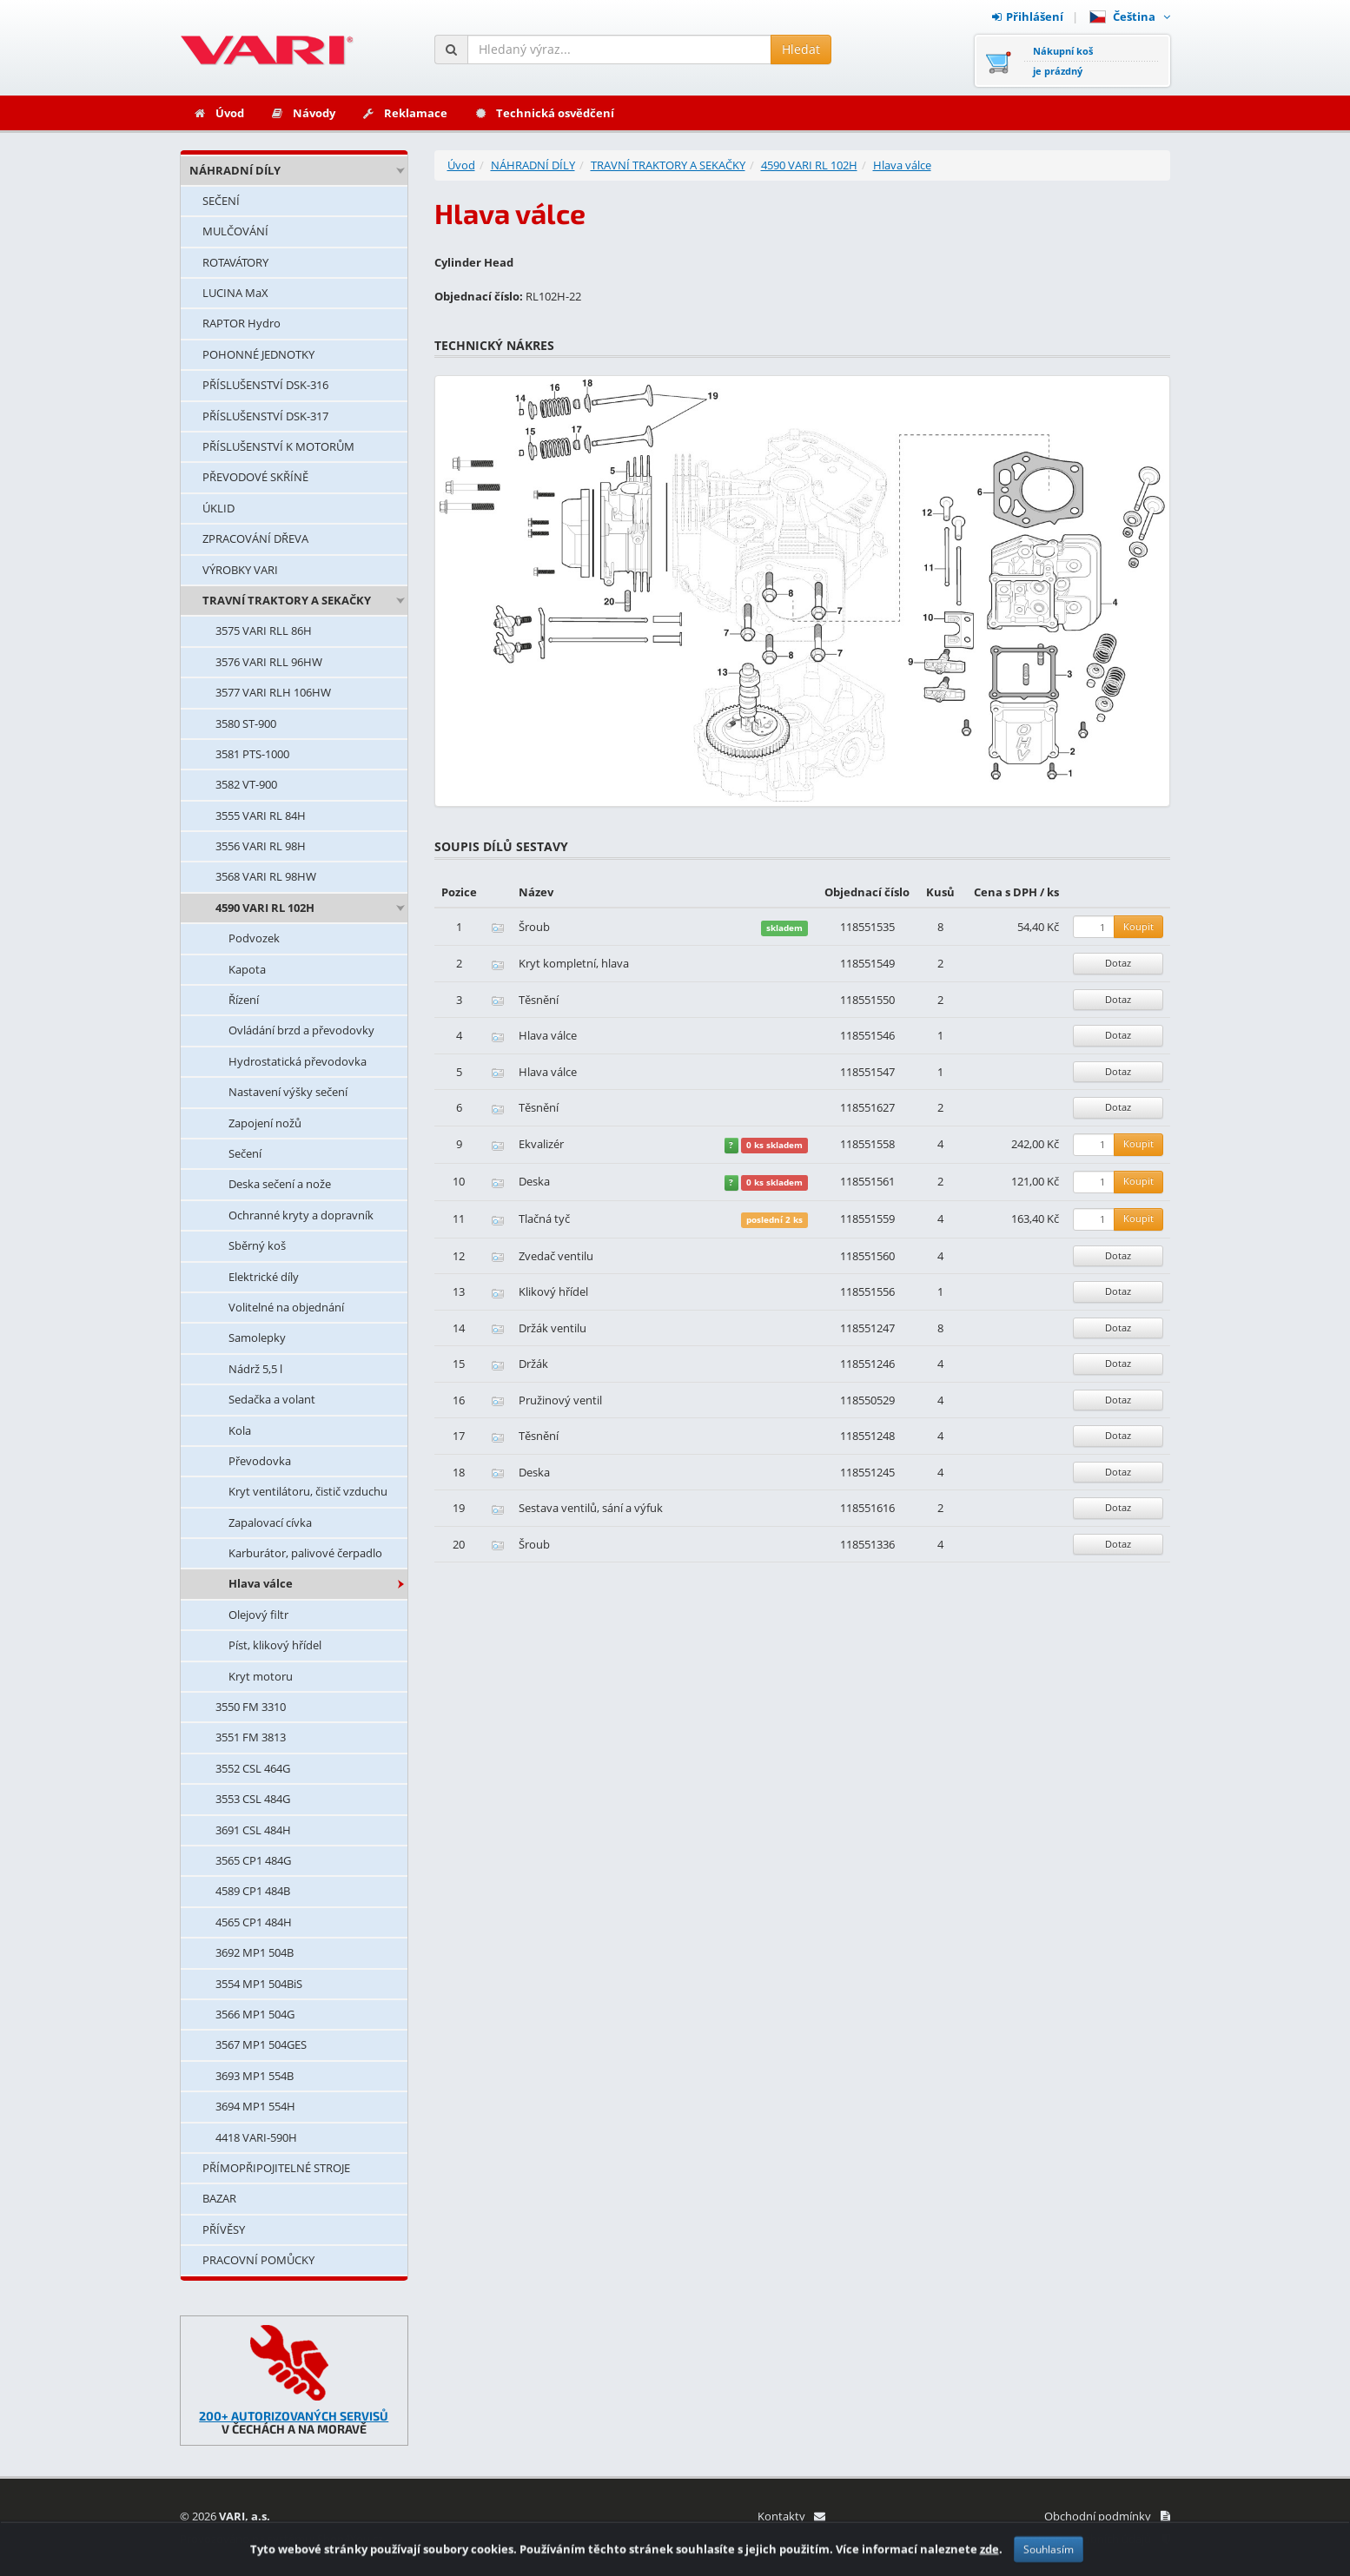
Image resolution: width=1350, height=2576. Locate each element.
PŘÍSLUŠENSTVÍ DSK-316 (265, 385)
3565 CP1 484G (253, 1860)
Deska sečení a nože (279, 1184)
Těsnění (539, 999)
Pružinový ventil (560, 1400)
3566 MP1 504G (254, 2014)
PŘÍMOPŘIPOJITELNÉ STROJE (276, 2168)
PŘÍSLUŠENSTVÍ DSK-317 (265, 416)
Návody (302, 113)
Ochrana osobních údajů (1097, 2538)
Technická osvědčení (543, 113)
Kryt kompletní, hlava (574, 963)
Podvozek (254, 938)
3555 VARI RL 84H (260, 815)
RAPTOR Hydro (241, 323)
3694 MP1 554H (255, 2106)
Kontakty (791, 2516)
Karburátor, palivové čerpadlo (305, 1553)
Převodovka (259, 1461)
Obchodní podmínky (1107, 2516)
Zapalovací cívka (270, 1522)
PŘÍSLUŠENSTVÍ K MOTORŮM (278, 446)
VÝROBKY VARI (240, 570)
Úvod (218, 113)
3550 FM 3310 (250, 1706)
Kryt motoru (260, 1676)
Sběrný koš (257, 1245)
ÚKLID (218, 508)
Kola (239, 1430)
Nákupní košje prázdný (1063, 60)
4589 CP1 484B (252, 1891)
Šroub (534, 927)
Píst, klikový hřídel (274, 1645)
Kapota (247, 969)
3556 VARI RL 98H (260, 846)
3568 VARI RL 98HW (265, 876)
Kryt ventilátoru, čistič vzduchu (307, 1491)
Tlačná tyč (544, 1218)
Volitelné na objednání (286, 1307)
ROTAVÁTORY (235, 262)
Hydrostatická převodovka (297, 1061)
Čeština (1129, 16)
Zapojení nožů (264, 1123)
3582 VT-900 (246, 784)
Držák (533, 1363)
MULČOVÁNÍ (235, 231)
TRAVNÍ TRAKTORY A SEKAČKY (286, 600)
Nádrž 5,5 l (255, 1369)
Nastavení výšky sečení (287, 1092)
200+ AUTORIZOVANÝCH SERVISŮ (293, 2415)
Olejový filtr (258, 1614)
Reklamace (404, 113)
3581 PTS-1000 (252, 754)
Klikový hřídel (553, 1291)
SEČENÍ (221, 200)
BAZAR (219, 2198)
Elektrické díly (263, 1277)
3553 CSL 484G (252, 1799)
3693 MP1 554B (254, 2076)
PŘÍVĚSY (223, 2229)
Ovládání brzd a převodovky (301, 1030)
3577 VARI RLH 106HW (273, 692)
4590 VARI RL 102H (264, 907)
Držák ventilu (552, 1328)
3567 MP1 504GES (261, 2044)
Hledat (801, 49)
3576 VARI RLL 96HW (268, 662)
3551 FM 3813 (250, 1737)
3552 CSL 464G (252, 1768)
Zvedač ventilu (556, 1256)
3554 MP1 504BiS (258, 1983)
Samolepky (257, 1337)
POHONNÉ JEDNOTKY (258, 354)
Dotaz (1118, 962)
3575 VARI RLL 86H (263, 630)
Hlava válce (260, 1583)
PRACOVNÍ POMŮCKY (258, 2260)
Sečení (244, 1153)
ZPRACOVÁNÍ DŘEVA (255, 538)
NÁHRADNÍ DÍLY (235, 170)
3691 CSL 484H (253, 1830)
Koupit (1138, 926)
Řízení (243, 999)
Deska (534, 1181)
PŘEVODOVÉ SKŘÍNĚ (255, 477)
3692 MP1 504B (254, 1952)
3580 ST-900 (245, 723)
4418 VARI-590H (256, 2137)
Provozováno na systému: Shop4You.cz (281, 2538)
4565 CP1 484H (253, 1922)
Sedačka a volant (271, 1399)
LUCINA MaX (235, 293)
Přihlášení (1027, 16)
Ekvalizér (541, 1144)
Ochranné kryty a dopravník (301, 1215)
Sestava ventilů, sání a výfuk (591, 1508)
